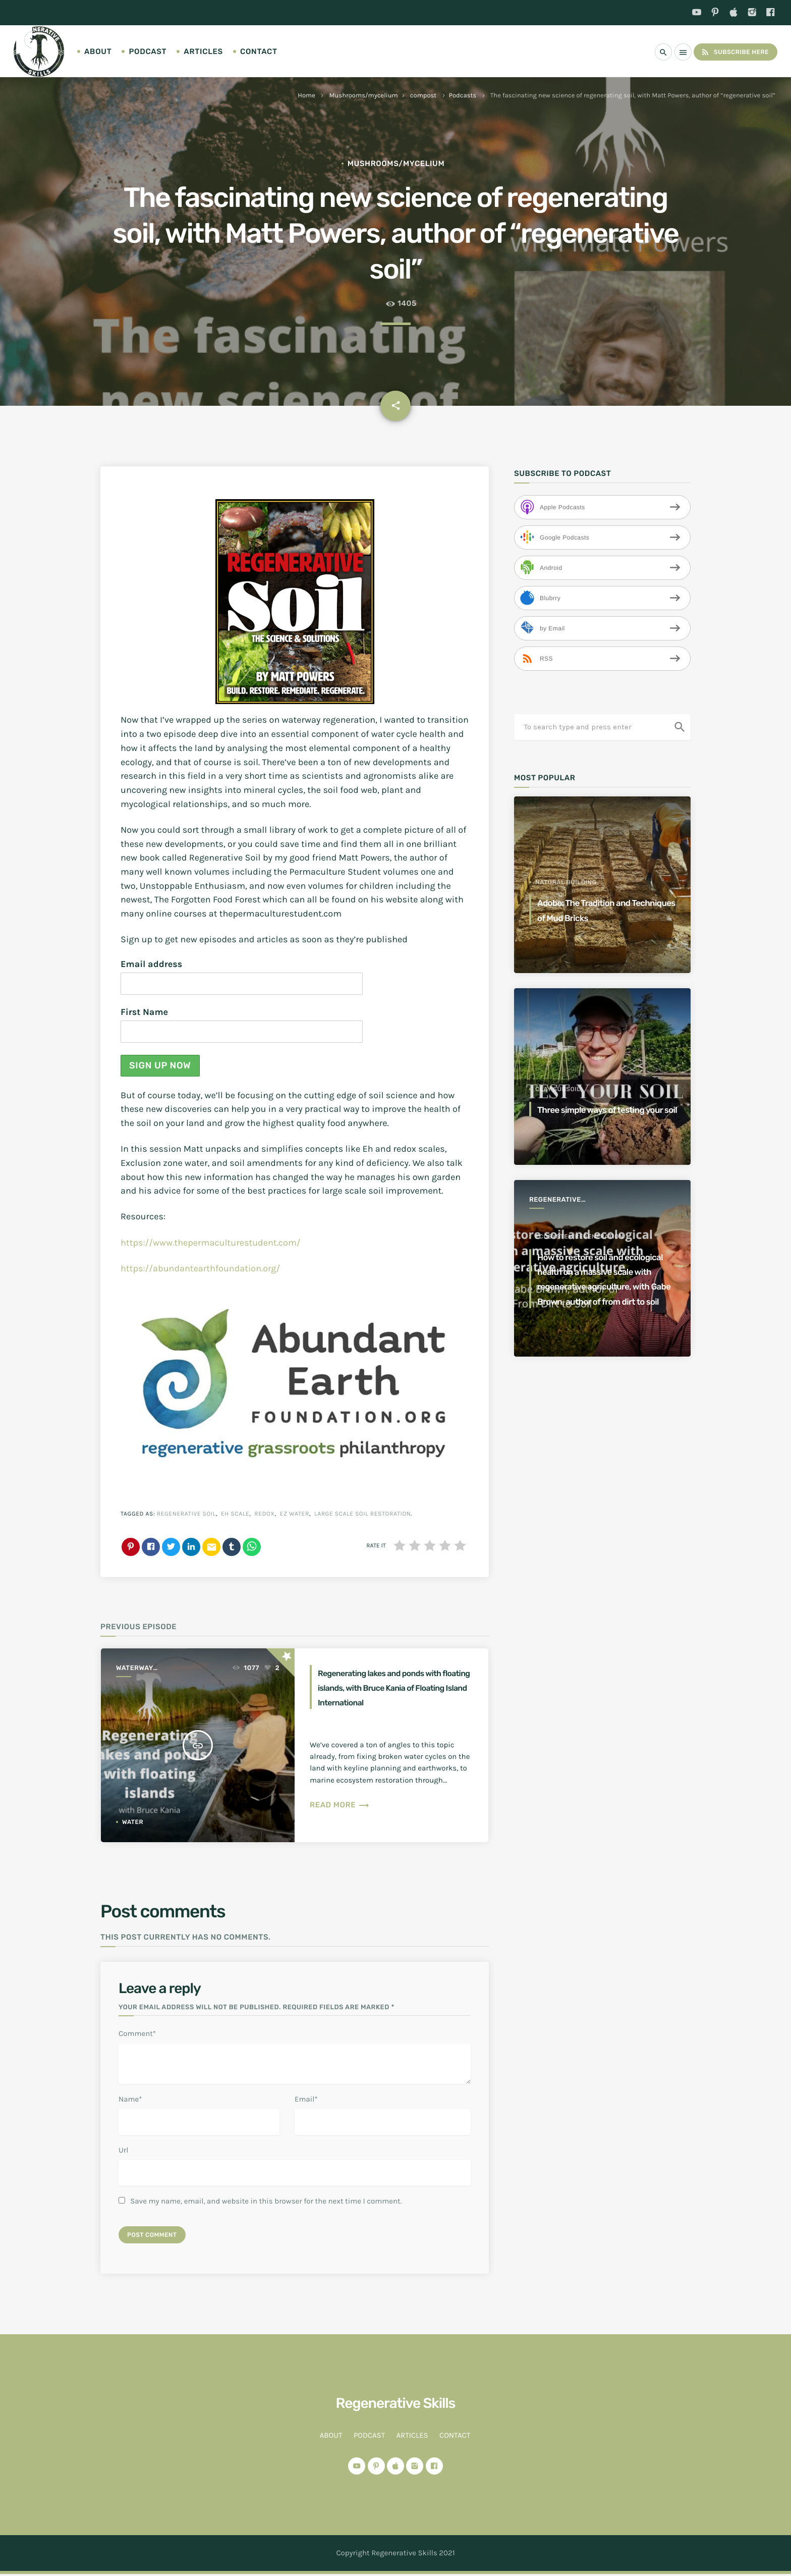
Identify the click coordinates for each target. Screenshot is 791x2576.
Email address (151, 964)
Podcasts (462, 95)
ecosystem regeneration (579, 1206)
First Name (144, 1011)
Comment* (137, 2033)
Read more (340, 1819)
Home (306, 95)
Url (123, 2150)
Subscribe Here (730, 52)
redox (264, 1514)
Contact (258, 51)
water (132, 1822)
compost (423, 95)
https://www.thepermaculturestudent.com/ (211, 1242)
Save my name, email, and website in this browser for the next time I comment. (266, 2201)
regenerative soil (186, 1514)
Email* (306, 2099)
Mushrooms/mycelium (363, 95)
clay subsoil (558, 1074)
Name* (130, 2099)
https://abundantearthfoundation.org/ (200, 1268)
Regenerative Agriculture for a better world (563, 1200)
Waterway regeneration (142, 1669)
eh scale (235, 1514)
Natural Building (565, 882)
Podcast (147, 51)
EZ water (294, 1514)
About (97, 51)
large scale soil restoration (362, 1514)
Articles (203, 51)
